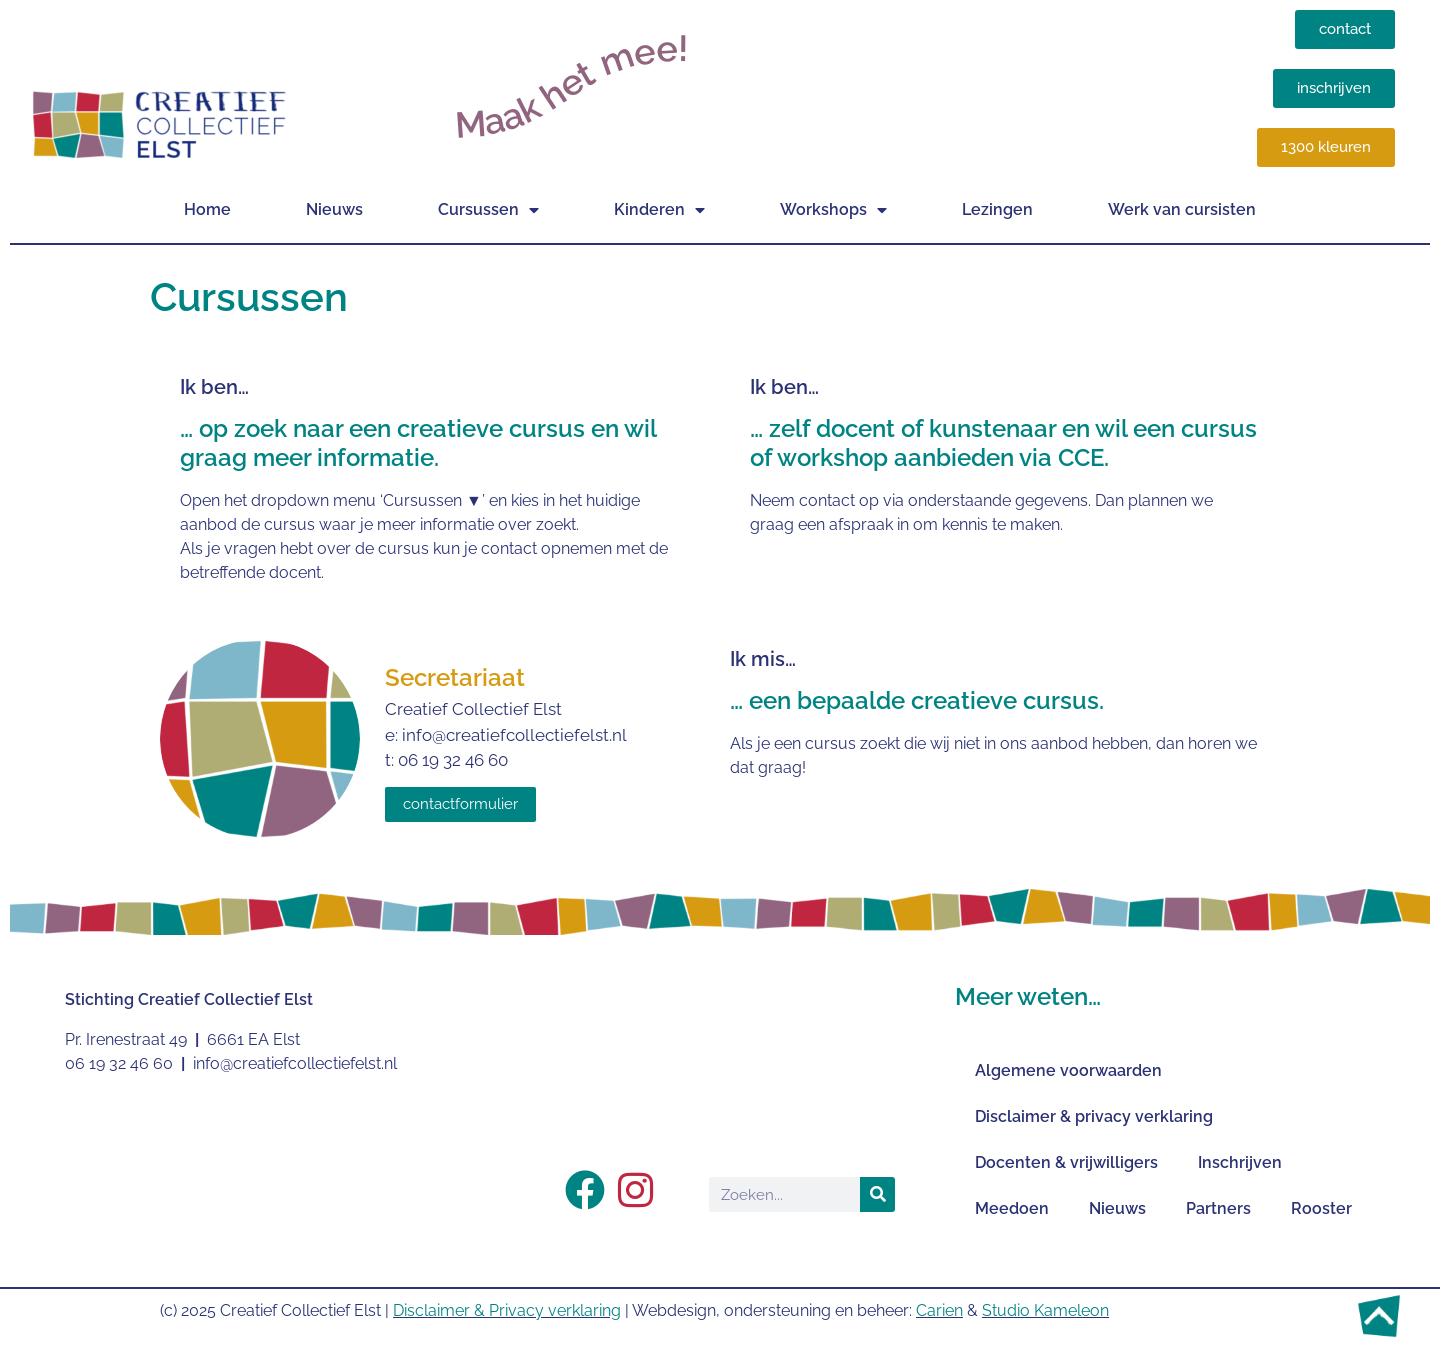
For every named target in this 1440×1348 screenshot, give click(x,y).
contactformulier (460, 804)
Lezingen (997, 209)
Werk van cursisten (1182, 209)
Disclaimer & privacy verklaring (1094, 1116)
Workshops (833, 210)
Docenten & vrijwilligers (1066, 1162)
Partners (1218, 1208)
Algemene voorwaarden (1068, 1070)
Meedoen (1012, 1208)
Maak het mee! (571, 86)
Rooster (1321, 1208)
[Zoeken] (877, 1194)
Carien (939, 1310)
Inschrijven (1240, 1162)
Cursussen (488, 210)
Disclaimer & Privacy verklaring (507, 1310)
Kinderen (659, 210)
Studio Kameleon (1045, 1310)
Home (207, 209)
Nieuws (334, 209)
